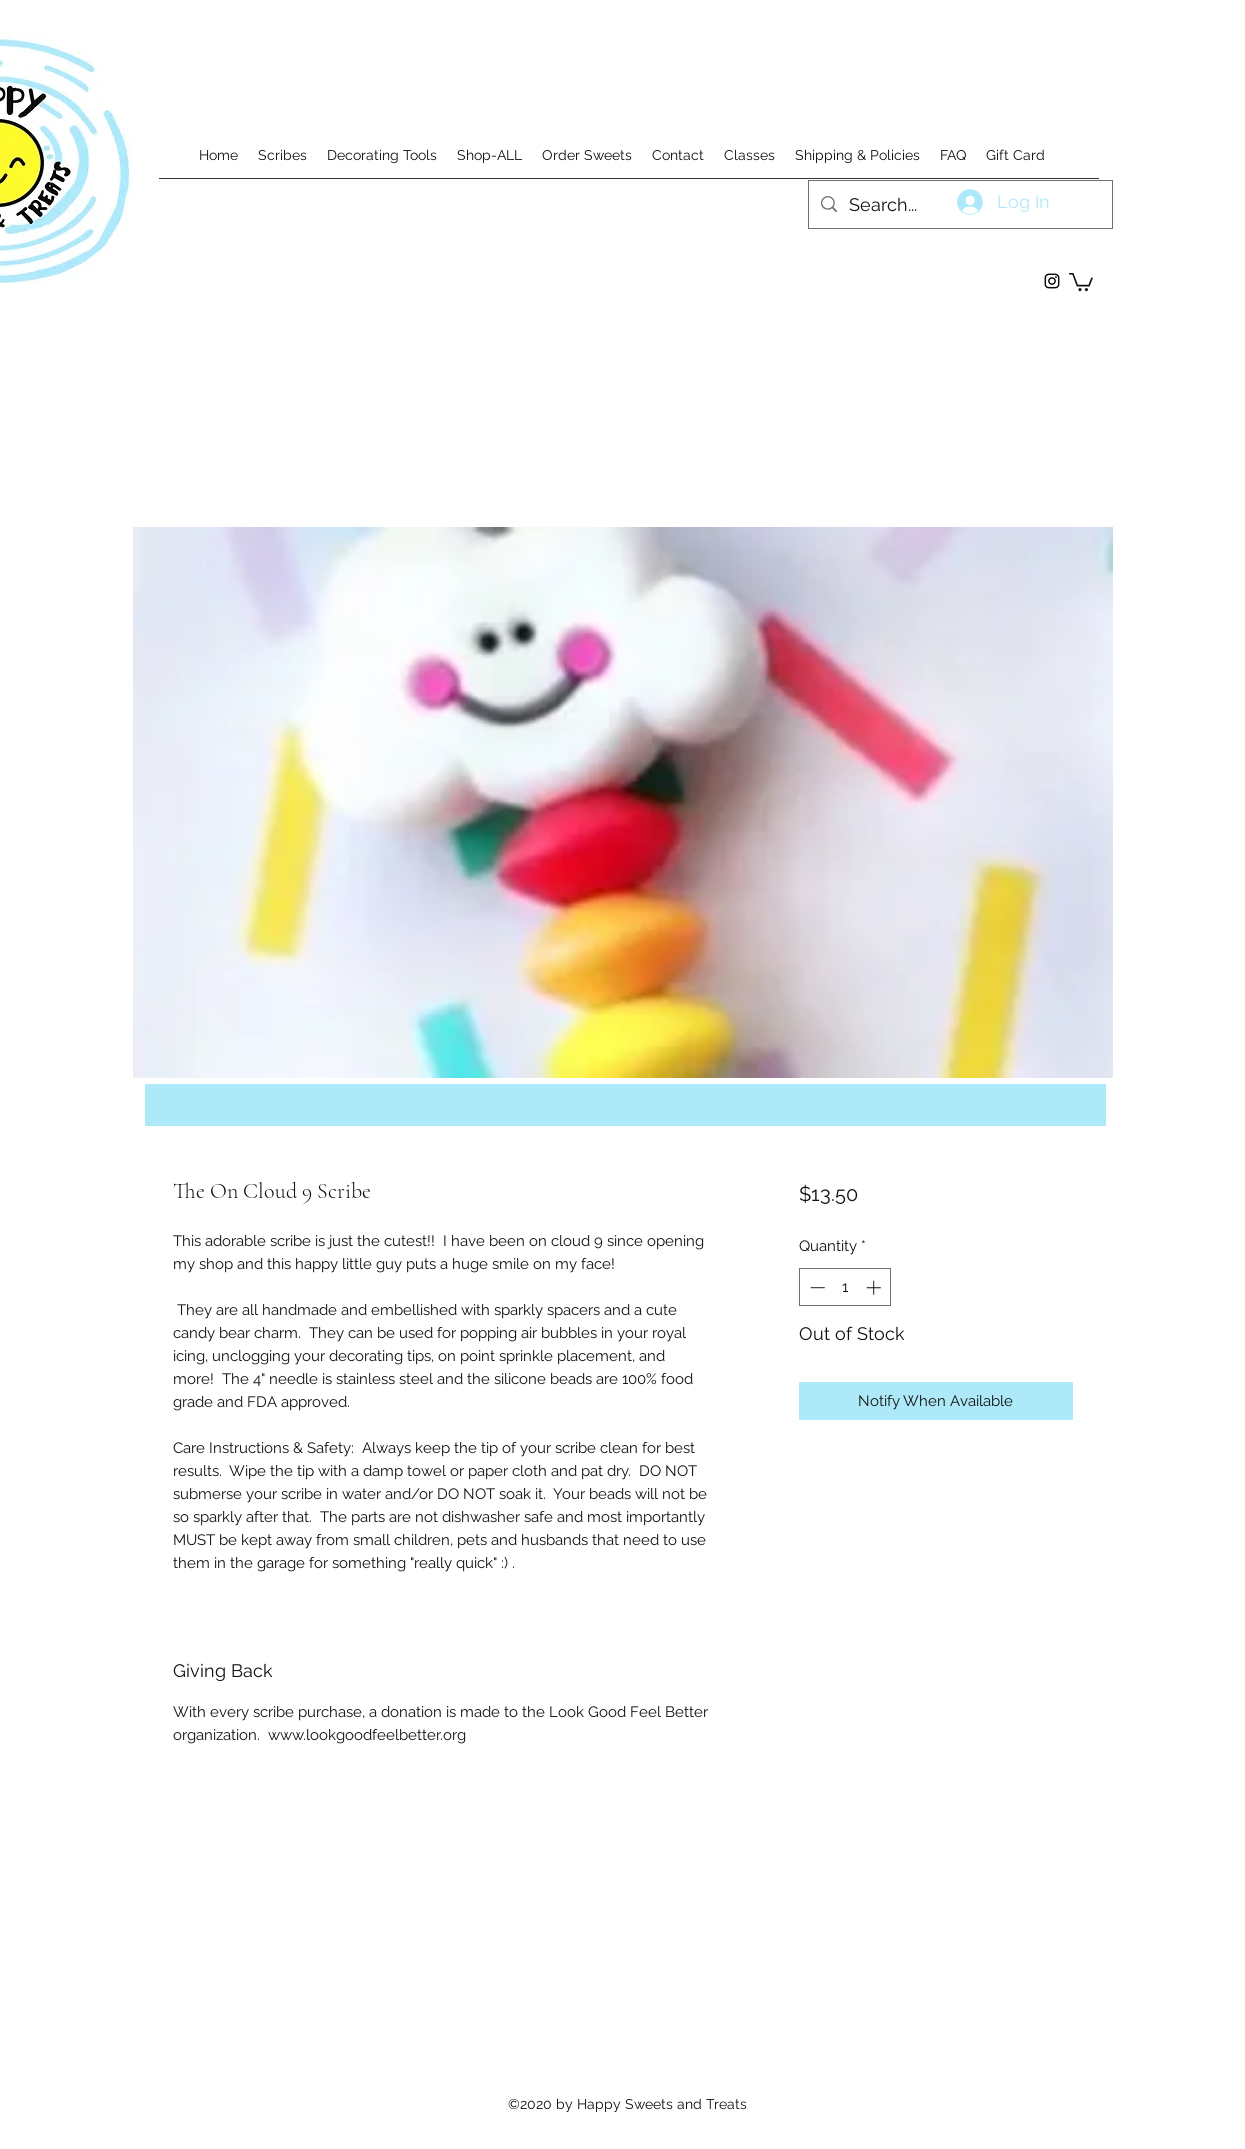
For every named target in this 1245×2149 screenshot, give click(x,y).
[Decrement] (815, 1287)
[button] (1081, 281)
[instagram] (1052, 281)
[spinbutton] (845, 1287)
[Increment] (875, 1287)
